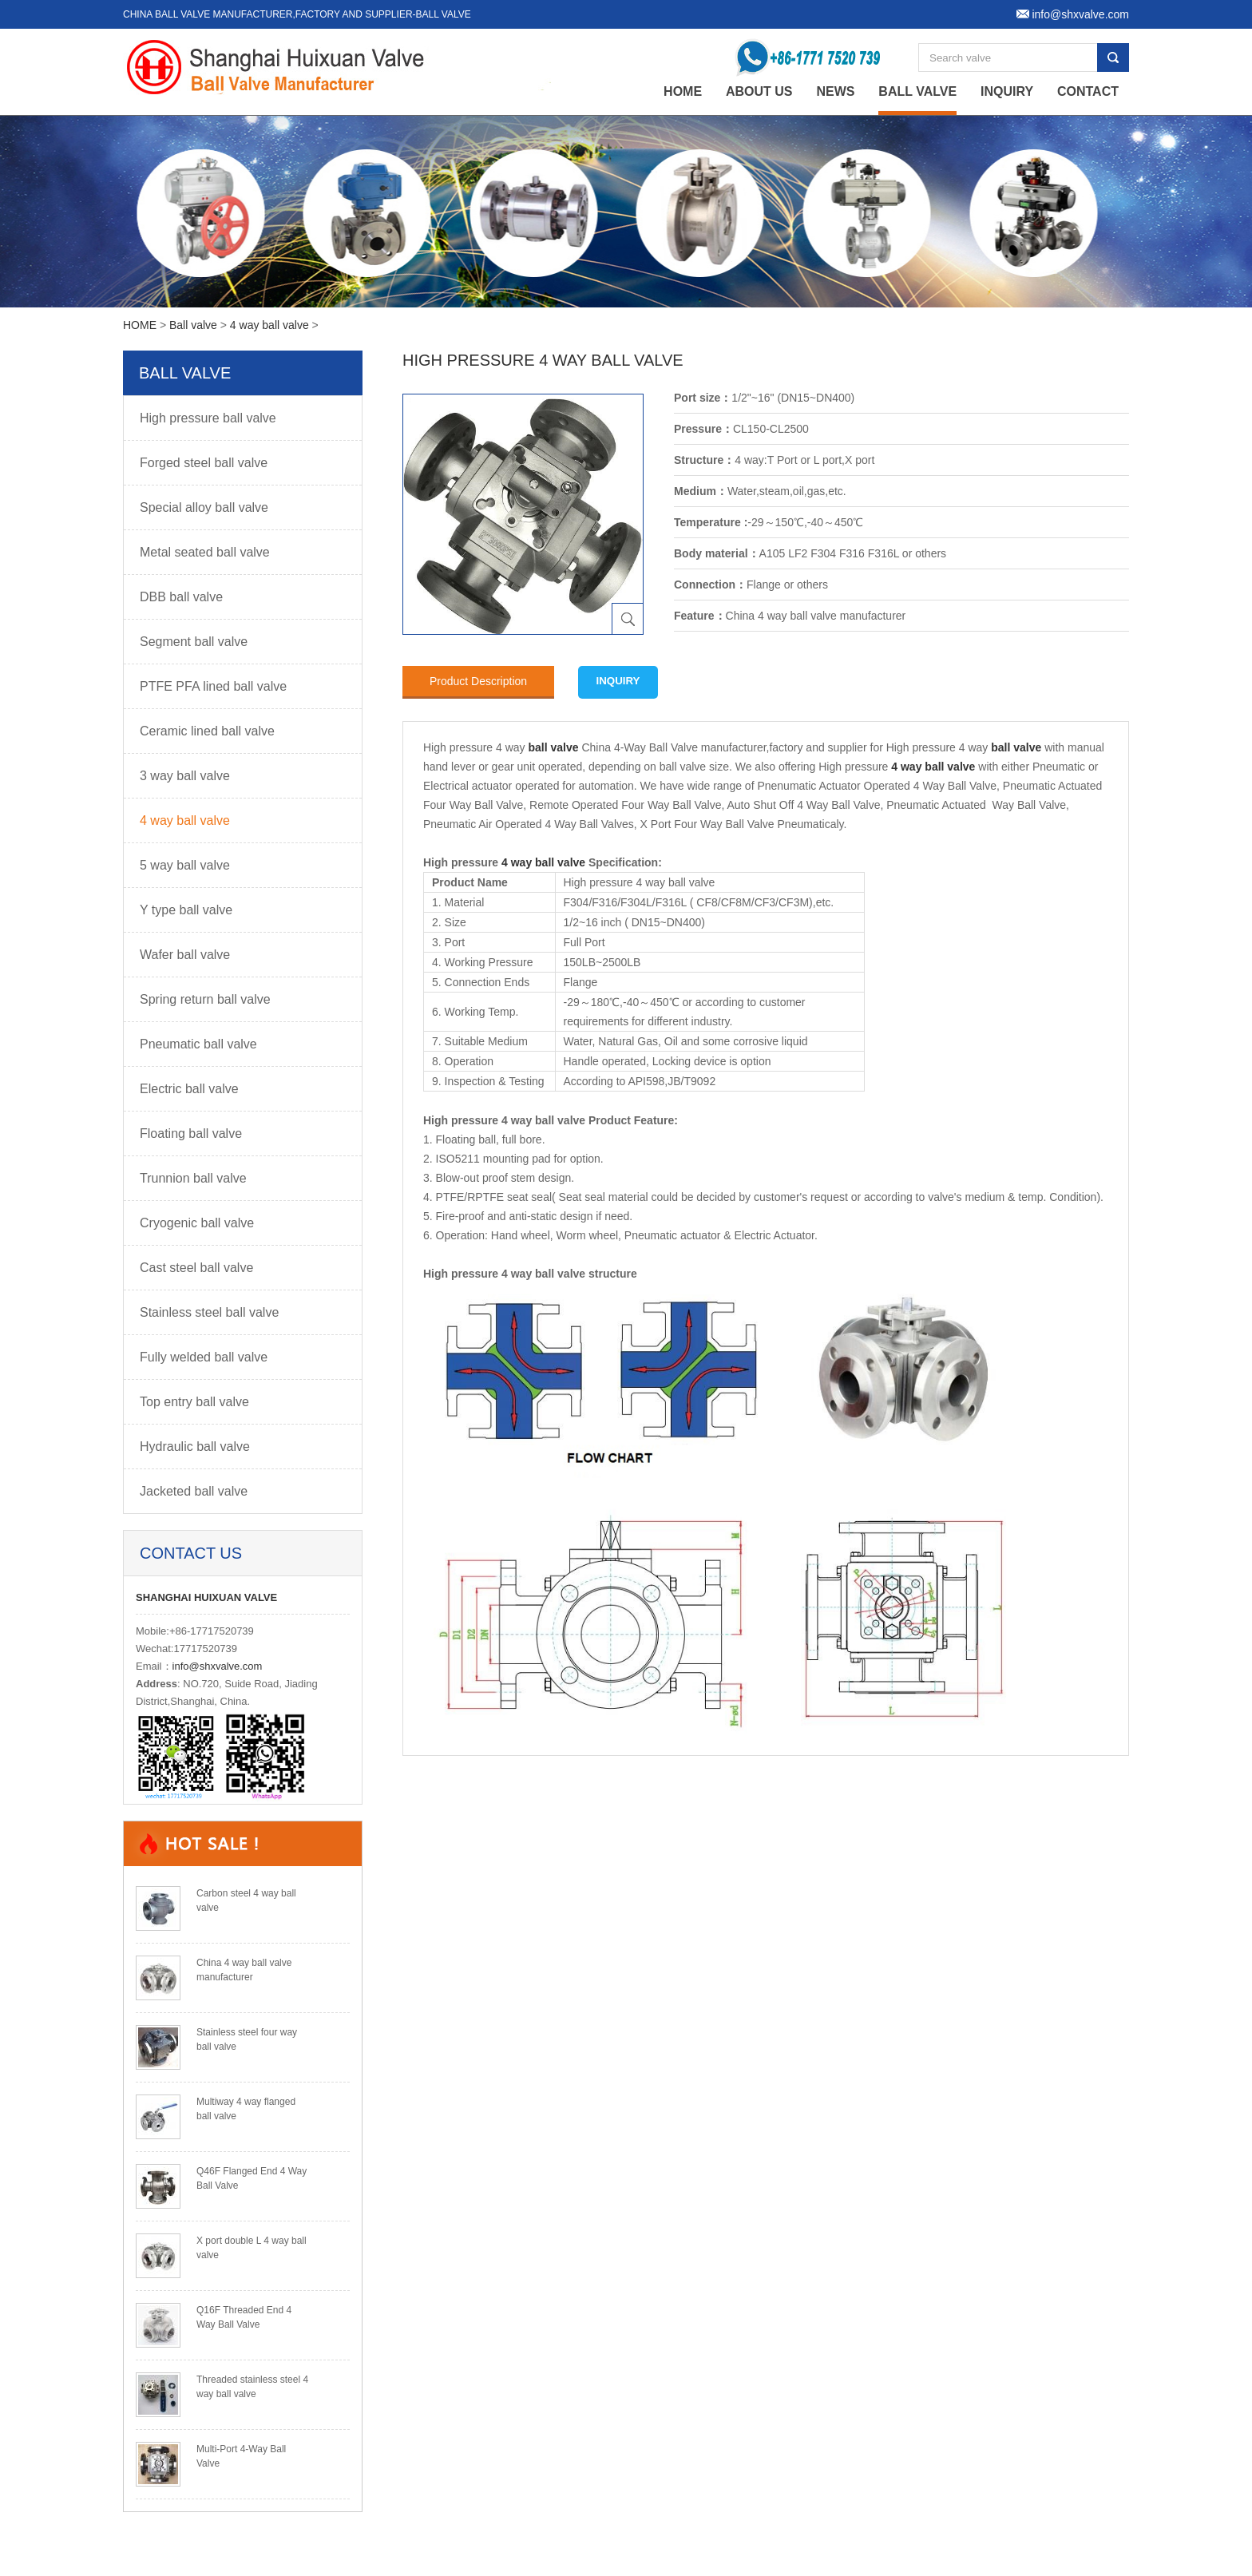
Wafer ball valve (185, 954)
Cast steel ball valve (196, 1267)
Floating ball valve (191, 1133)
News (835, 91)
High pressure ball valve (208, 418)
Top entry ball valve (194, 1402)
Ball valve (917, 91)
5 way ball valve (185, 865)
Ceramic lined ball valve (207, 731)
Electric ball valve (189, 1089)
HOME (139, 325)
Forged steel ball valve (203, 463)
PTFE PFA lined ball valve (213, 686)
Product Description (478, 681)
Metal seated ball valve (205, 552)
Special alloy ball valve (204, 507)
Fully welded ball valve (203, 1357)
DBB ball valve (181, 597)
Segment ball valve (194, 641)
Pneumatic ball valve (198, 1044)
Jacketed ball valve (194, 1491)
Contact (1088, 91)
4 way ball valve (271, 325)
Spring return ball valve (205, 999)
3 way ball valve (185, 776)
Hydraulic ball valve (195, 1446)
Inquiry (1007, 91)
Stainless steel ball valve (209, 1312)
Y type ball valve (186, 910)
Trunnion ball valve (193, 1178)
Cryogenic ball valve (197, 1223)
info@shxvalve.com (217, 1666)
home (683, 91)
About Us (759, 91)
